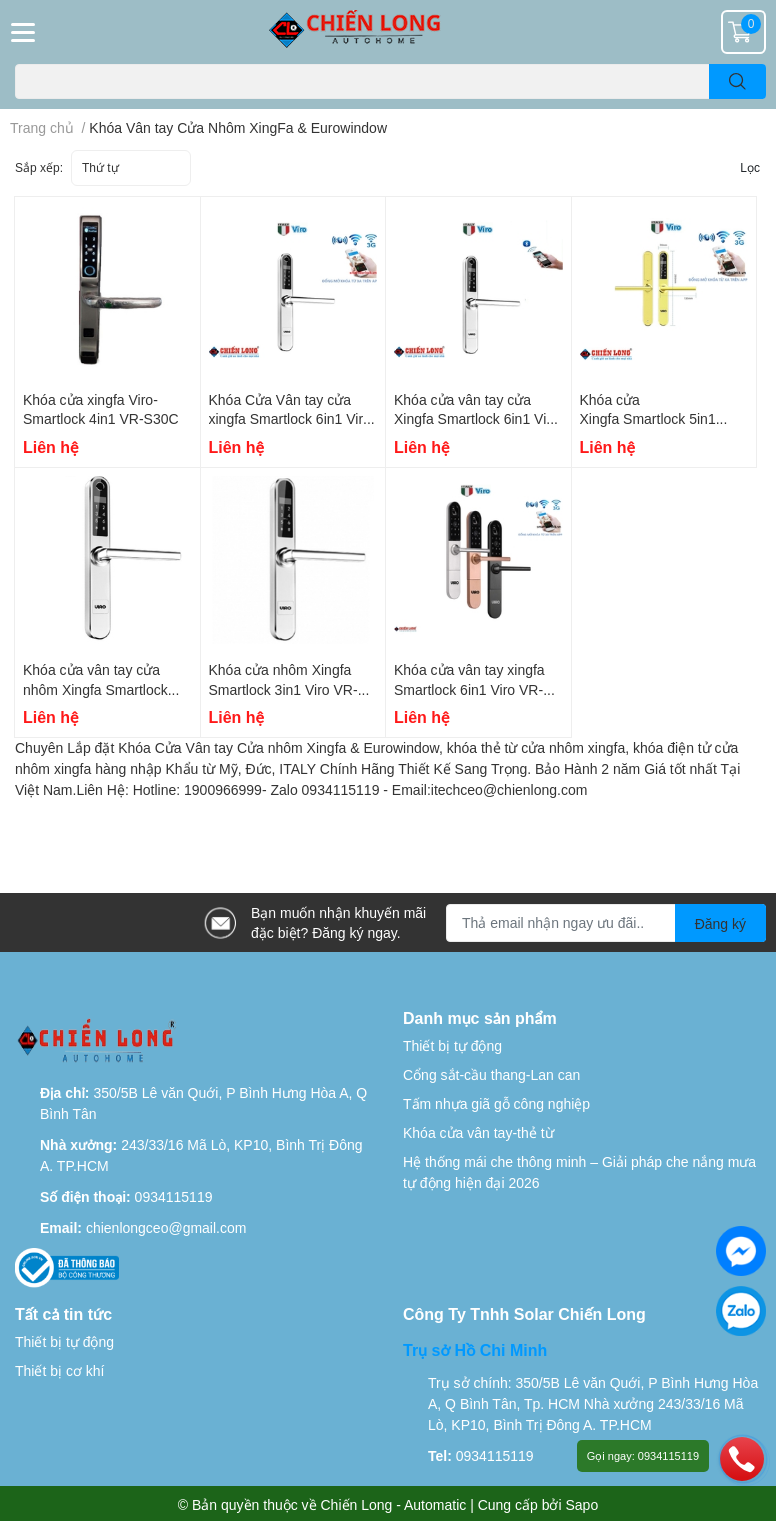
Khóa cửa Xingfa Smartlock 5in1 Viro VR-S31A (648, 419)
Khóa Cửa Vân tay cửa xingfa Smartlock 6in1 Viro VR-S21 (290, 419)
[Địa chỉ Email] (606, 923)
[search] (737, 81)
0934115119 (174, 1196)
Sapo (582, 1504)
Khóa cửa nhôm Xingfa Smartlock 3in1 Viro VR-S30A (283, 689)
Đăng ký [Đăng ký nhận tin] (720, 923)
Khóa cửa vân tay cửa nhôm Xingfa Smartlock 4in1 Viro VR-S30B (95, 689)
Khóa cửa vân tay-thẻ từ (478, 1132)
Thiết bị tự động (452, 1045)
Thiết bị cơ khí (59, 1370)
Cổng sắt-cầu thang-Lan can (491, 1074)
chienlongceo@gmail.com (166, 1227)
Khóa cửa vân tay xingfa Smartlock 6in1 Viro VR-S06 (469, 689)
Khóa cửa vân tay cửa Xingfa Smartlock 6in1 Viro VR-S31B (476, 419)
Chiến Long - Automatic (394, 1504)
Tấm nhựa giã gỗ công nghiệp (496, 1103)
